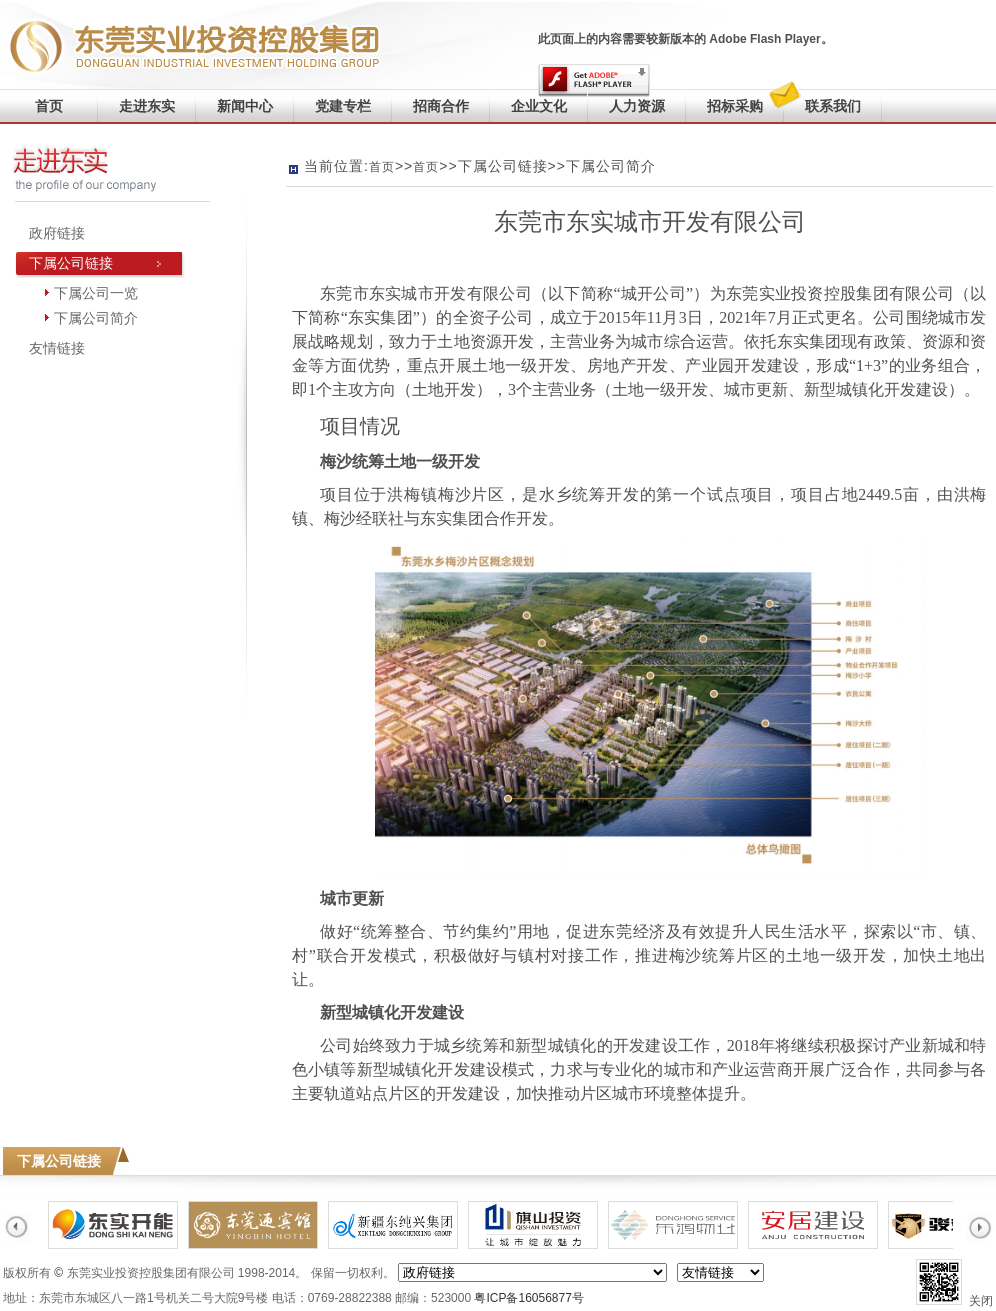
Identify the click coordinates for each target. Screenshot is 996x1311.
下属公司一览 (96, 293)
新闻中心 (245, 106)
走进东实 (147, 106)
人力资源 (637, 106)
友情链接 (57, 348)
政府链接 (57, 233)
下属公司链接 (71, 263)
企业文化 (539, 106)
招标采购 (735, 106)
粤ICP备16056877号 (528, 1298)
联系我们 (822, 101)
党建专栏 (343, 106)
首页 (49, 106)
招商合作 (441, 106)
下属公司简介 (96, 318)
